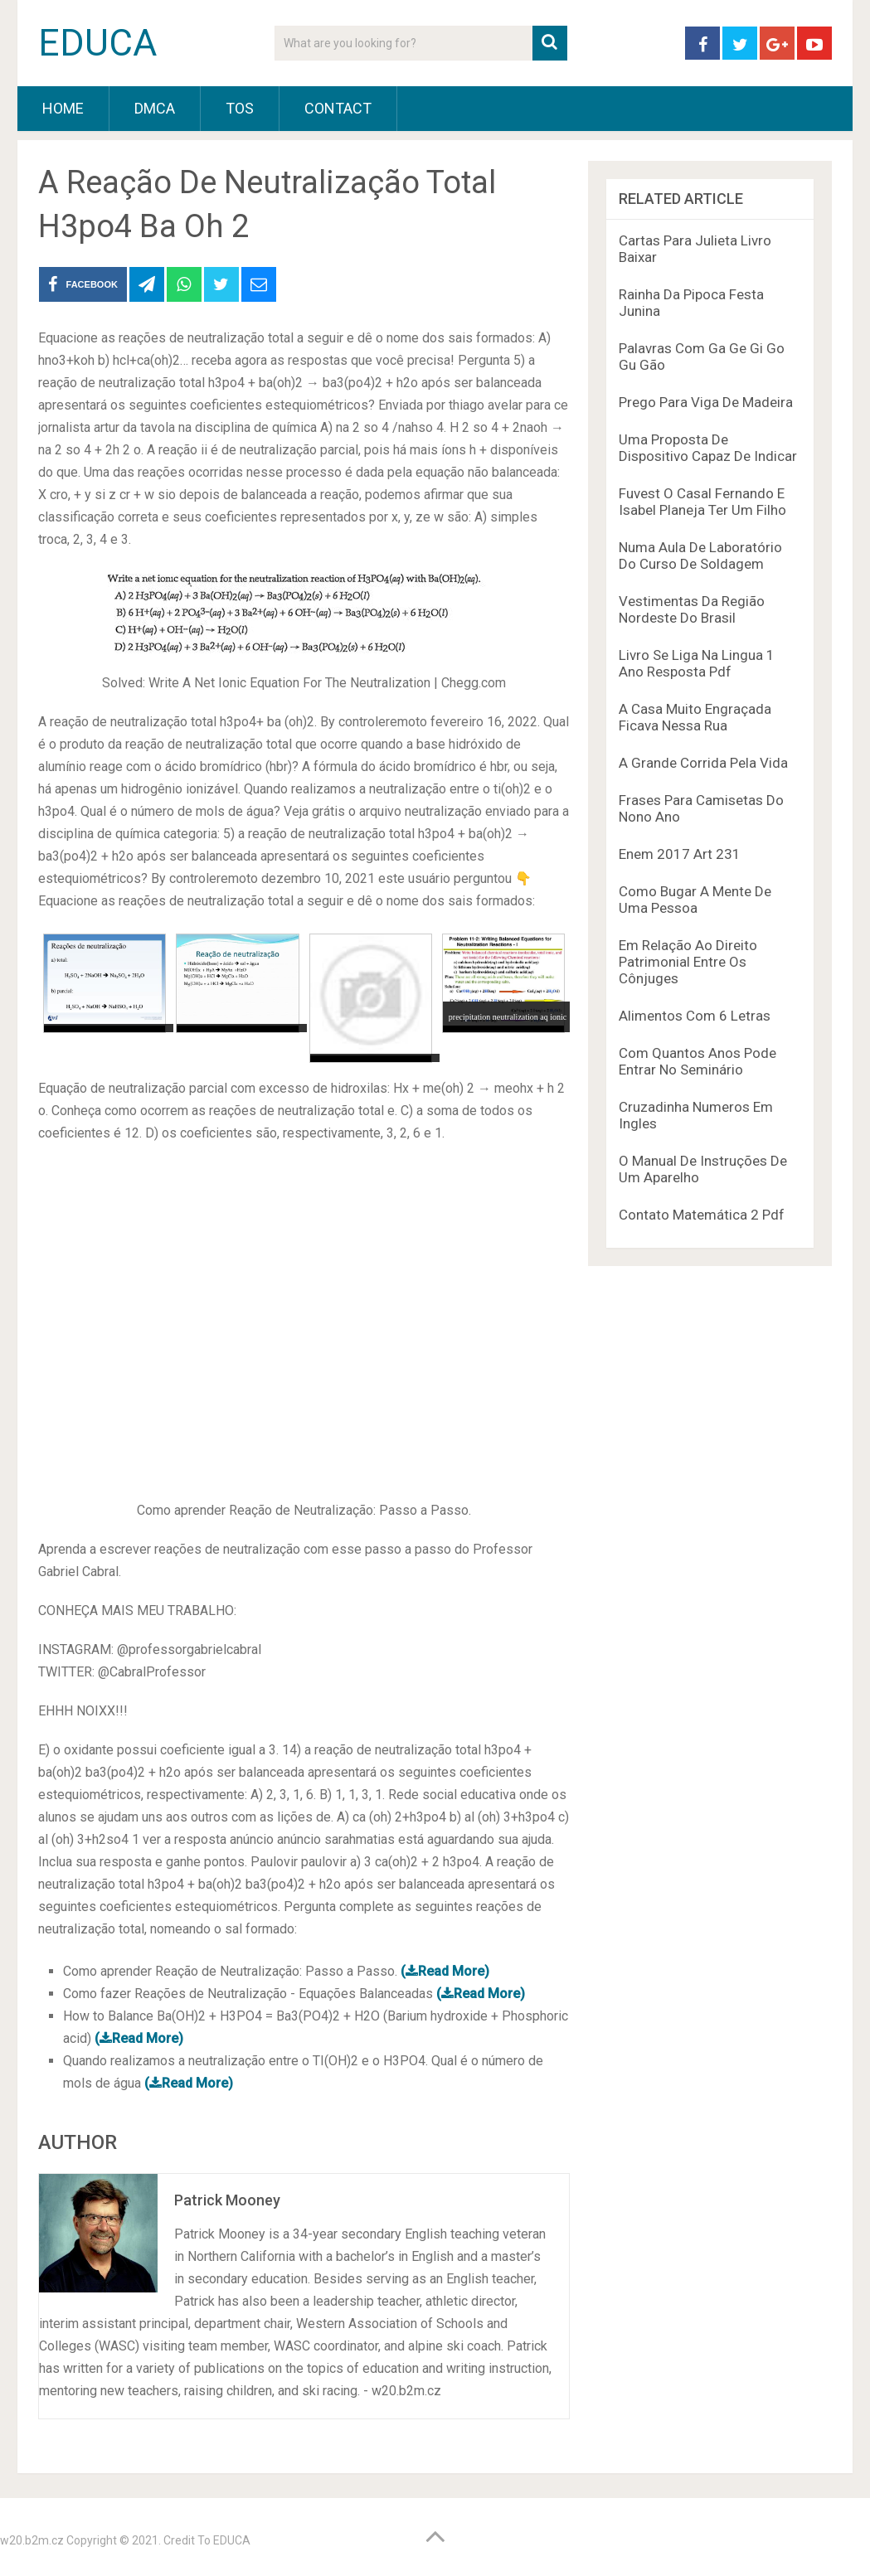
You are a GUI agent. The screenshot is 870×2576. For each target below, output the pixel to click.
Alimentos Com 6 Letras (694, 1015)
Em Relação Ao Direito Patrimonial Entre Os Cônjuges (688, 962)
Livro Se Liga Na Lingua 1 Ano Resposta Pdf (697, 663)
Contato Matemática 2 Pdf (702, 1214)
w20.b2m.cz (32, 2540)
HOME (63, 108)
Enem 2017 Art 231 (680, 854)
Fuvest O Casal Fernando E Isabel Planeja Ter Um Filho (702, 501)
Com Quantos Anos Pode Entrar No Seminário (697, 1061)
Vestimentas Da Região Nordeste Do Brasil (692, 609)
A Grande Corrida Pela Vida (703, 762)
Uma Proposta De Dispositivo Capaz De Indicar (708, 447)
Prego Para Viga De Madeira (706, 402)
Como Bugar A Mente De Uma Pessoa (695, 899)
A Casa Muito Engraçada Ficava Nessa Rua (695, 717)
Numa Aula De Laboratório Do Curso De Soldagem (700, 555)
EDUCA (97, 43)
